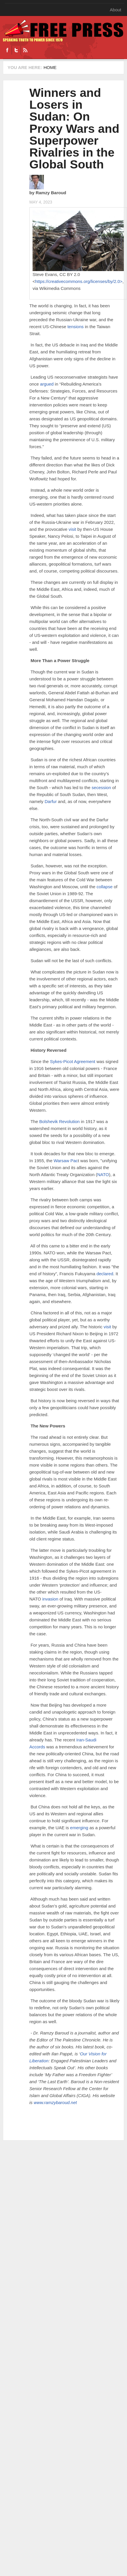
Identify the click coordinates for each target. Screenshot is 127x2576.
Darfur (50, 801)
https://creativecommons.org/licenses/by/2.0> (79, 281)
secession (100, 787)
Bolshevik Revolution (59, 1121)
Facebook (7, 50)
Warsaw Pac (65, 1160)
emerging (78, 1827)
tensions (75, 326)
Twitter (16, 50)
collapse (103, 886)
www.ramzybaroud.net (55, 2102)
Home (50, 67)
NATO (103, 1174)
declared (104, 1273)
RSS (25, 50)
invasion (49, 1598)
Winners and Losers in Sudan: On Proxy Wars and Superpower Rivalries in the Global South (74, 128)
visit (71, 529)
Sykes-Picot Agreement (72, 1061)
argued (46, 384)
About (115, 9)
